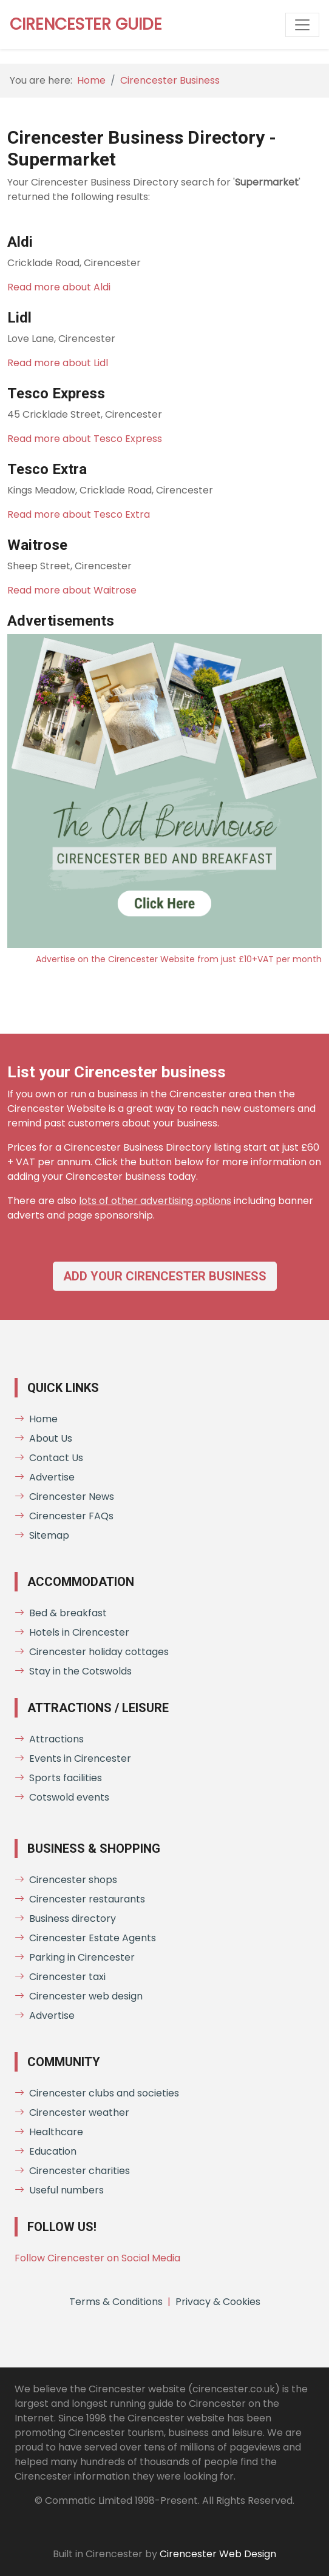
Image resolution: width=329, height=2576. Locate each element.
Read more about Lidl (57, 363)
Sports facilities (58, 1778)
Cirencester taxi (60, 1977)
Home (91, 80)
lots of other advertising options (155, 1201)
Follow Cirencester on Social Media (97, 2258)
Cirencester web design (79, 1996)
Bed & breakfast (61, 1613)
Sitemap (42, 1535)
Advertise (45, 1477)
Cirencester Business (170, 80)
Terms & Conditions (116, 2302)
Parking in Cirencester (75, 1957)
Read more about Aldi (58, 287)
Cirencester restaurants (80, 1899)
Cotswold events (62, 1797)
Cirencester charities (72, 2171)
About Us (43, 1438)
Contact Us (49, 1458)
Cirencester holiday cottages (92, 1652)
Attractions (49, 1739)
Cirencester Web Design (218, 2554)
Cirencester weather (72, 2112)
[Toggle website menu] (302, 25)
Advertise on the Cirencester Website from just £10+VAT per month (179, 959)
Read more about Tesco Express (84, 439)
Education (45, 2151)
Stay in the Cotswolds (73, 1671)
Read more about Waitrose (72, 590)
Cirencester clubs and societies (97, 2093)
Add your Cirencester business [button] (164, 1276)
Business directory (65, 1918)
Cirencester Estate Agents (85, 1938)
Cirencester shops (66, 1880)
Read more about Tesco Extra (78, 514)
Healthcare (49, 2132)
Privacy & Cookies (217, 2302)
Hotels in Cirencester (72, 1632)
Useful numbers (59, 2190)
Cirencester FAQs (64, 1516)
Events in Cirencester (73, 1758)
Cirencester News (64, 1497)
